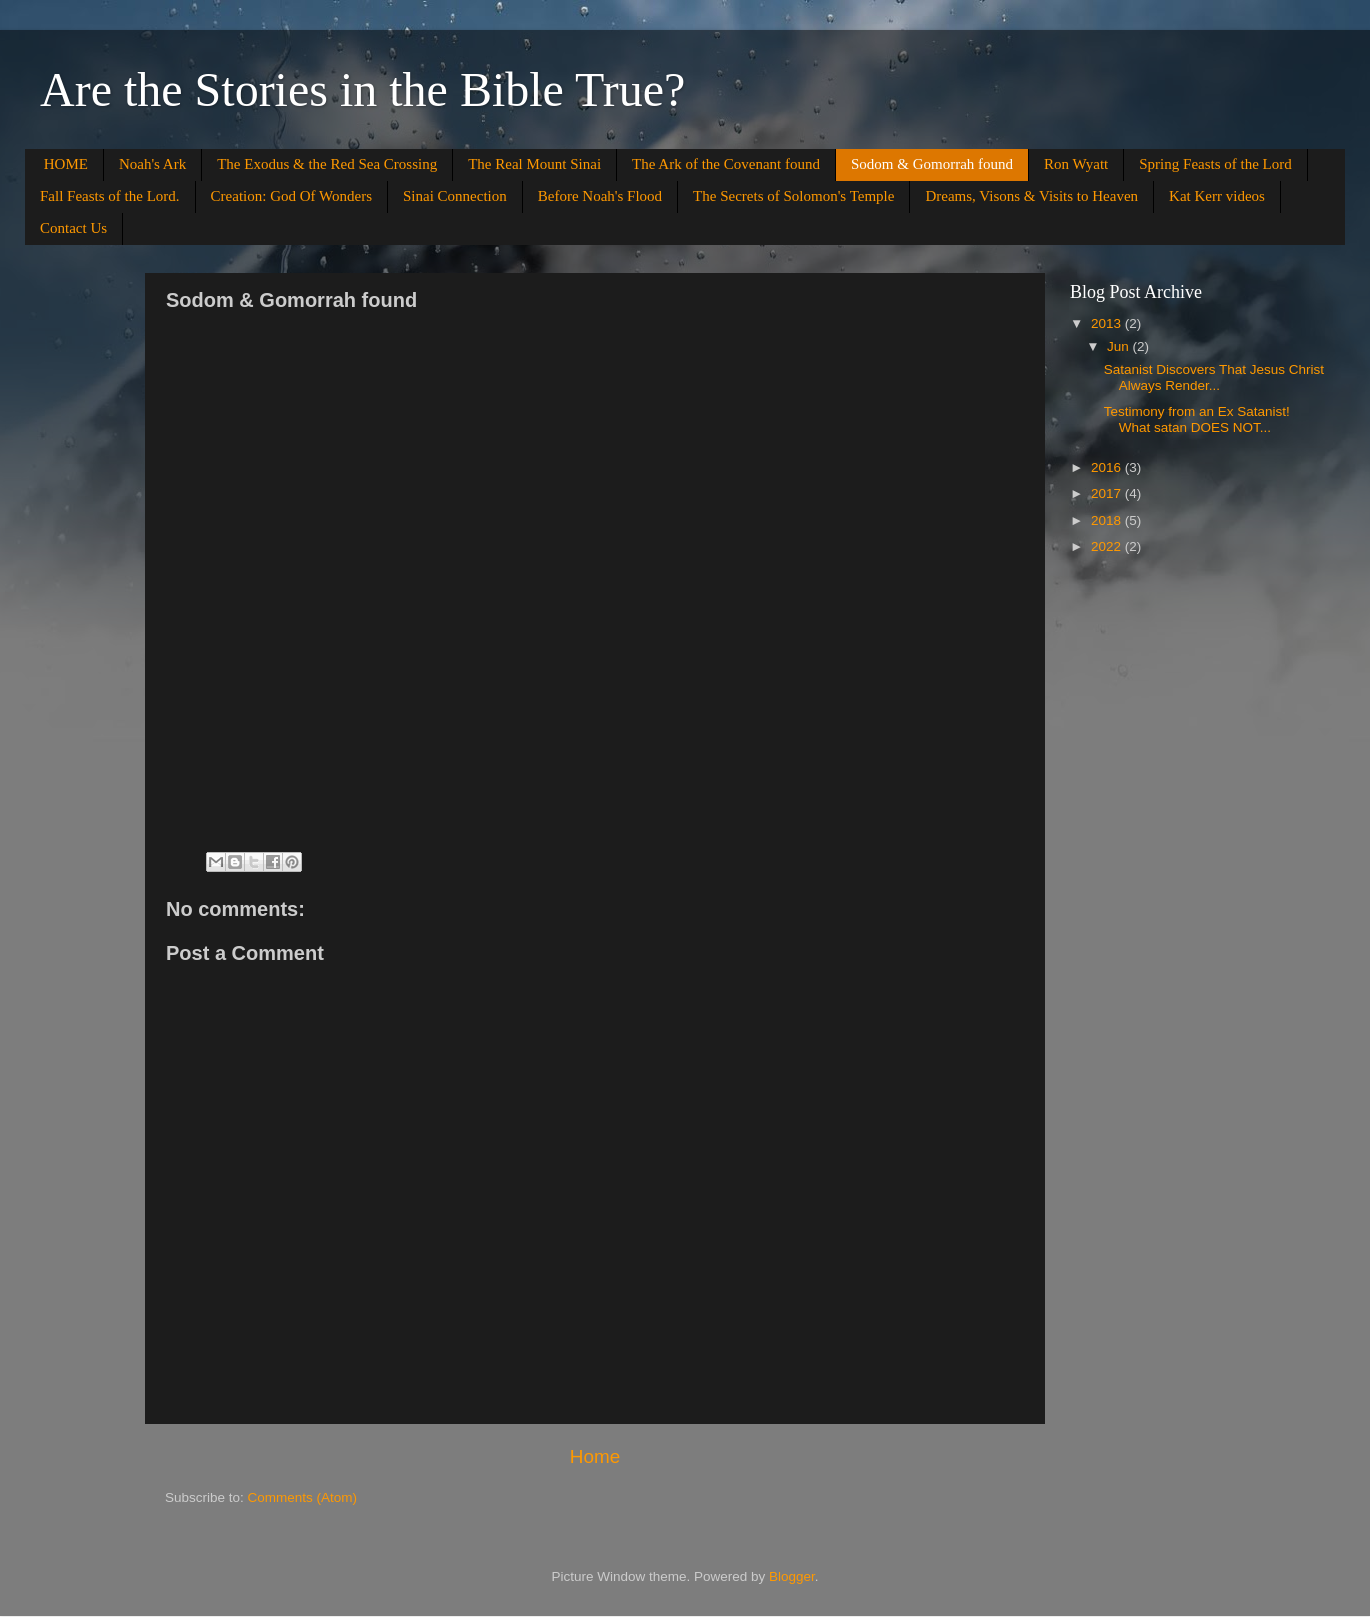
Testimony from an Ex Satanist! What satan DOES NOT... (1197, 419)
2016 (1108, 467)
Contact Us (73, 228)
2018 (1108, 520)
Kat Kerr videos (1217, 196)
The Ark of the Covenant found (726, 164)
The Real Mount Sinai (534, 164)
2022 (1108, 546)
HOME (66, 164)
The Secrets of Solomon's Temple (793, 196)
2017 (1108, 493)
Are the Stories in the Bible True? (362, 89)
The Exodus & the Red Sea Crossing (327, 164)
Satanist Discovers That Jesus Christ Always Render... (1214, 377)
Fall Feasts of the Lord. (110, 196)
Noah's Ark (152, 164)
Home (595, 1456)
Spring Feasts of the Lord (1215, 164)
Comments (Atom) (303, 1497)
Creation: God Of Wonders (291, 196)
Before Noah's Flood (600, 196)
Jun (1120, 346)
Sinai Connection (455, 196)
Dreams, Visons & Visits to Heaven (1031, 196)
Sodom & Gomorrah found (932, 164)
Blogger (792, 1576)
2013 (1108, 323)
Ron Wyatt (1076, 164)
